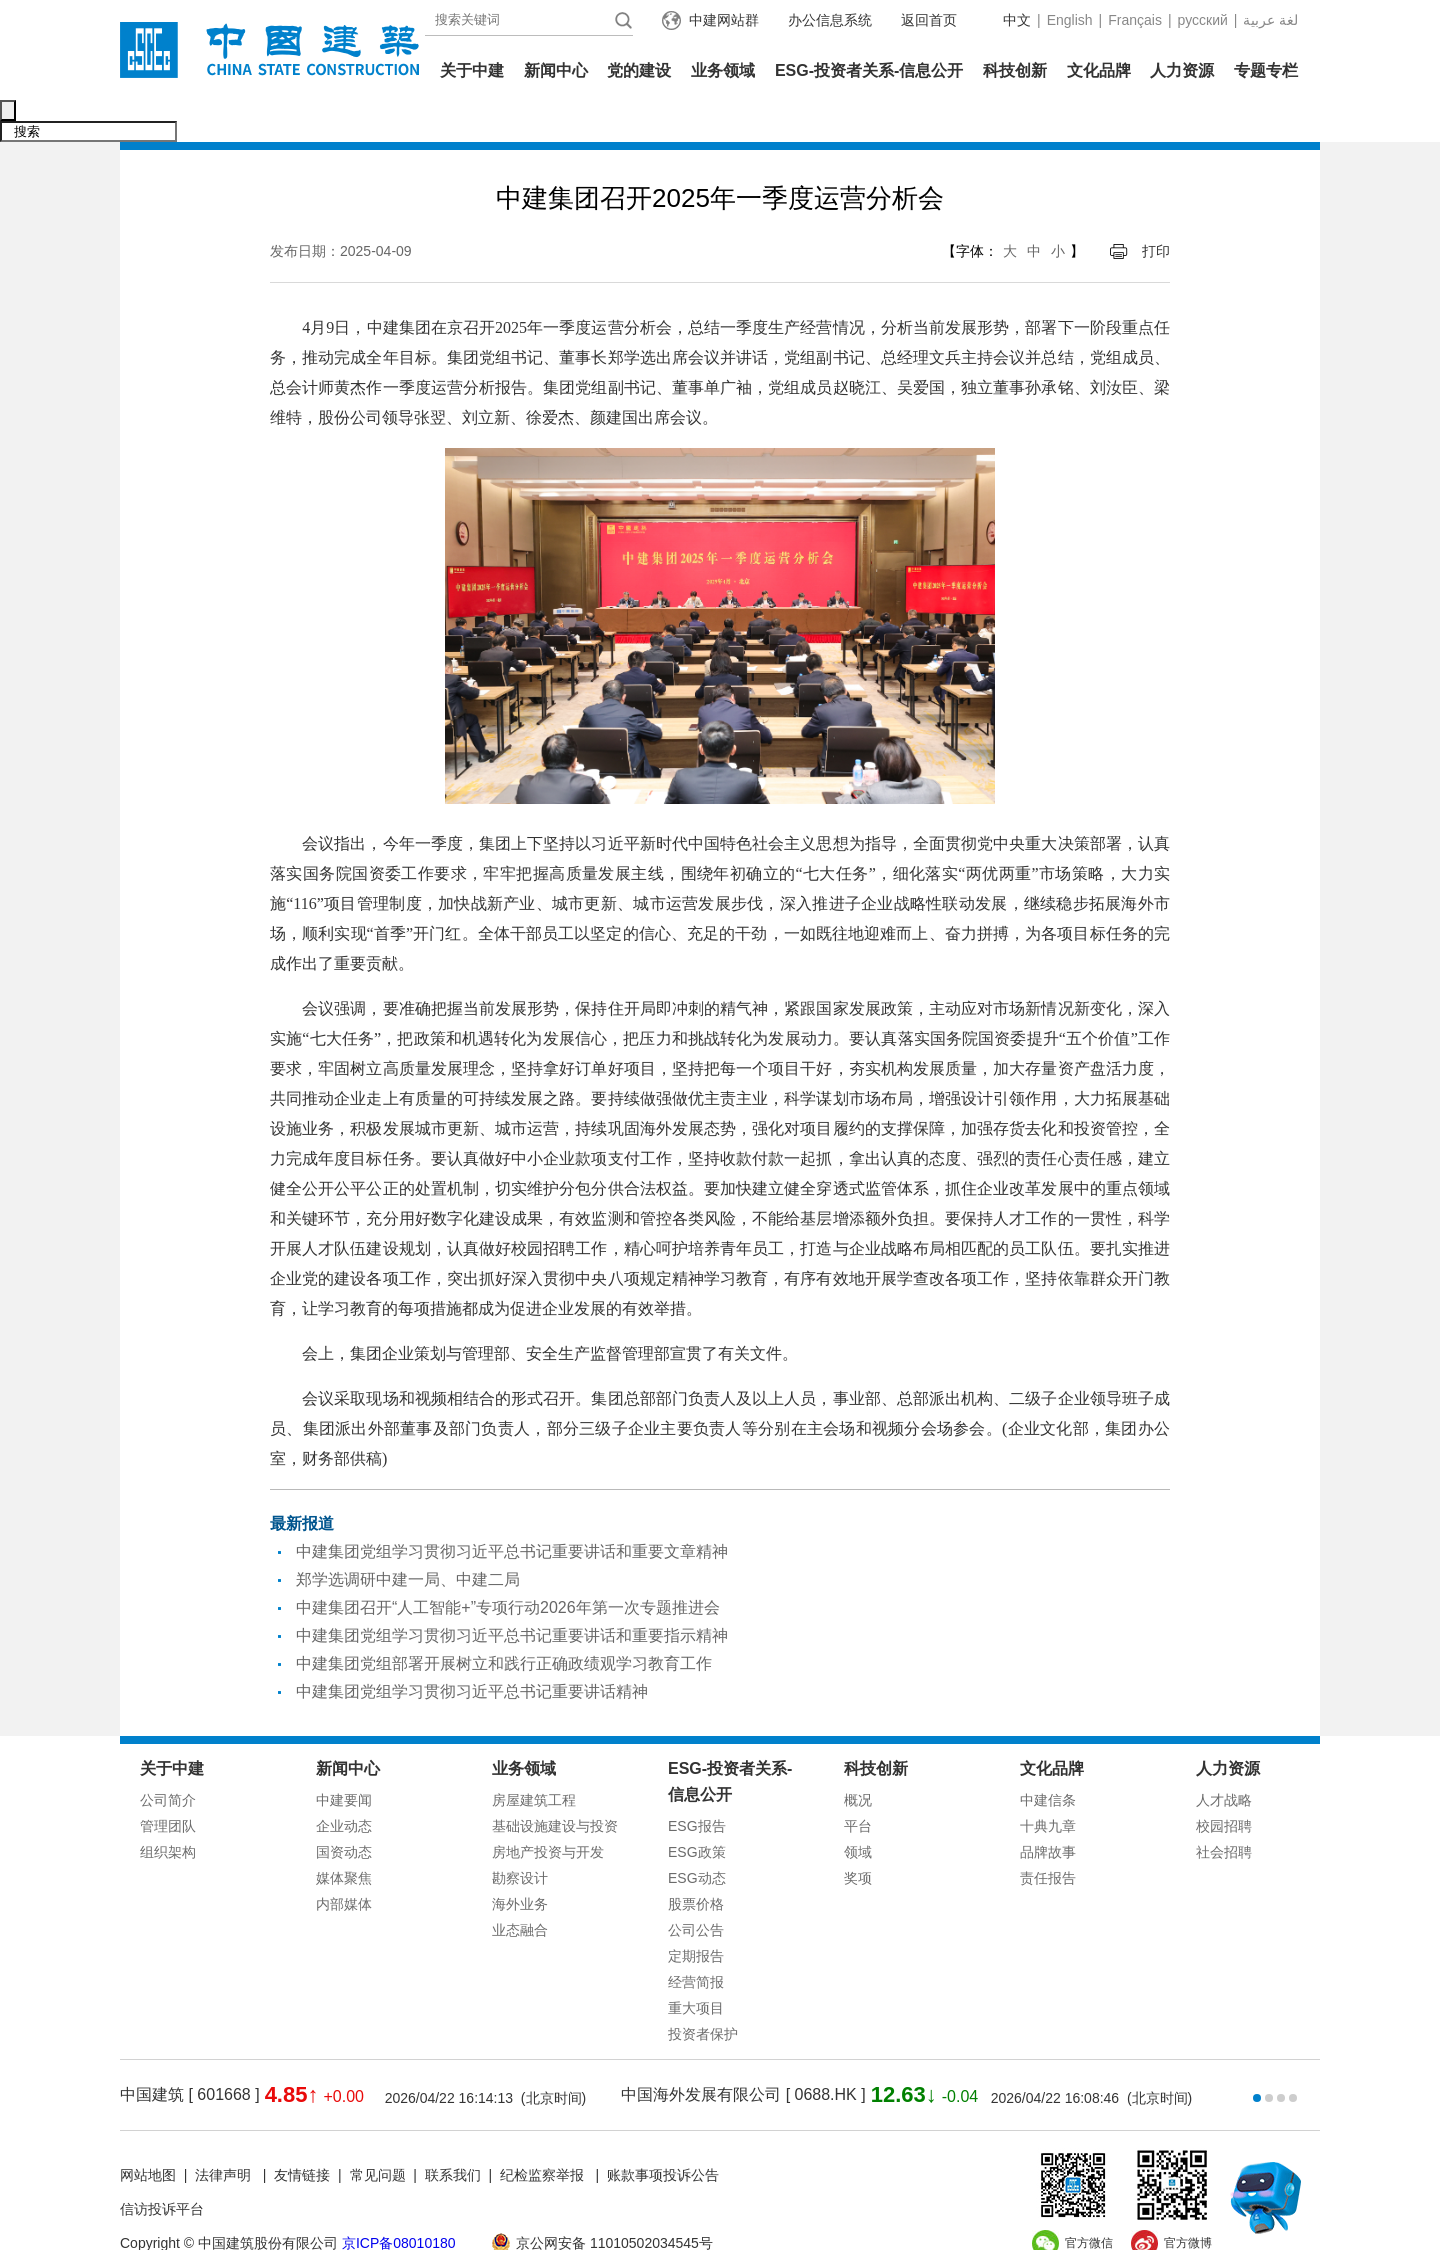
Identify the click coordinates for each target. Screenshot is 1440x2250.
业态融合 (520, 1888)
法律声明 (225, 2133)
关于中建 (472, 70)
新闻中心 (556, 70)
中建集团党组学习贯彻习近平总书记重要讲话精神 (472, 1649)
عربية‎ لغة (1270, 20)
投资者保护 (703, 1992)
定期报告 (696, 1914)
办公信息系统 (830, 20)
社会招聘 (1224, 1810)
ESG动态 (697, 1836)
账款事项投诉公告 (663, 2133)
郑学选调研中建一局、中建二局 (408, 1537)
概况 (858, 1758)
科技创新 (1015, 70)
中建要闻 (344, 1758)
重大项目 (696, 1966)
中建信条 (1048, 1758)
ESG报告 (697, 1784)
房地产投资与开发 (548, 1810)
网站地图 (148, 2133)
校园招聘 (1224, 1784)
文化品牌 (1099, 70)
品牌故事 (1048, 1810)
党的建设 (639, 70)
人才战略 (1224, 1758)
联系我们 (453, 2133)
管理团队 (168, 1784)
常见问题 (378, 2133)
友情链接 (302, 2133)
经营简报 (696, 1940)
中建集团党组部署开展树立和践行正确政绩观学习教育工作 (504, 1621)
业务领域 (723, 70)
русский (1203, 20)
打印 (1156, 209)
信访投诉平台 (162, 2167)
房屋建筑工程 (534, 1758)
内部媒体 (344, 1862)
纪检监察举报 (542, 2133)
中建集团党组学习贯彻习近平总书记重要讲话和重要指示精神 (512, 1593)
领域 (858, 1810)
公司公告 (696, 1888)
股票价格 (696, 1862)
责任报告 (1048, 1836)
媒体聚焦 (344, 1836)
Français (1135, 20)
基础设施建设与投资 (555, 1784)
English (1070, 20)
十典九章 (1048, 1784)
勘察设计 (520, 1836)
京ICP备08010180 (399, 2201)
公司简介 (168, 1758)
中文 (1017, 20)
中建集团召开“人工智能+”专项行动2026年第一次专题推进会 (508, 1565)
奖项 (858, 1836)
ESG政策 (697, 1810)
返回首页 (929, 20)
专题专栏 (1266, 70)
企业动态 (344, 1784)
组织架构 (168, 1810)
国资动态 (344, 1810)
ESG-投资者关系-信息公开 (869, 70)
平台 (858, 1784)
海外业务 (520, 1862)
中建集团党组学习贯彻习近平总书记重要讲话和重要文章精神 (512, 1509)
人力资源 (1182, 70)
